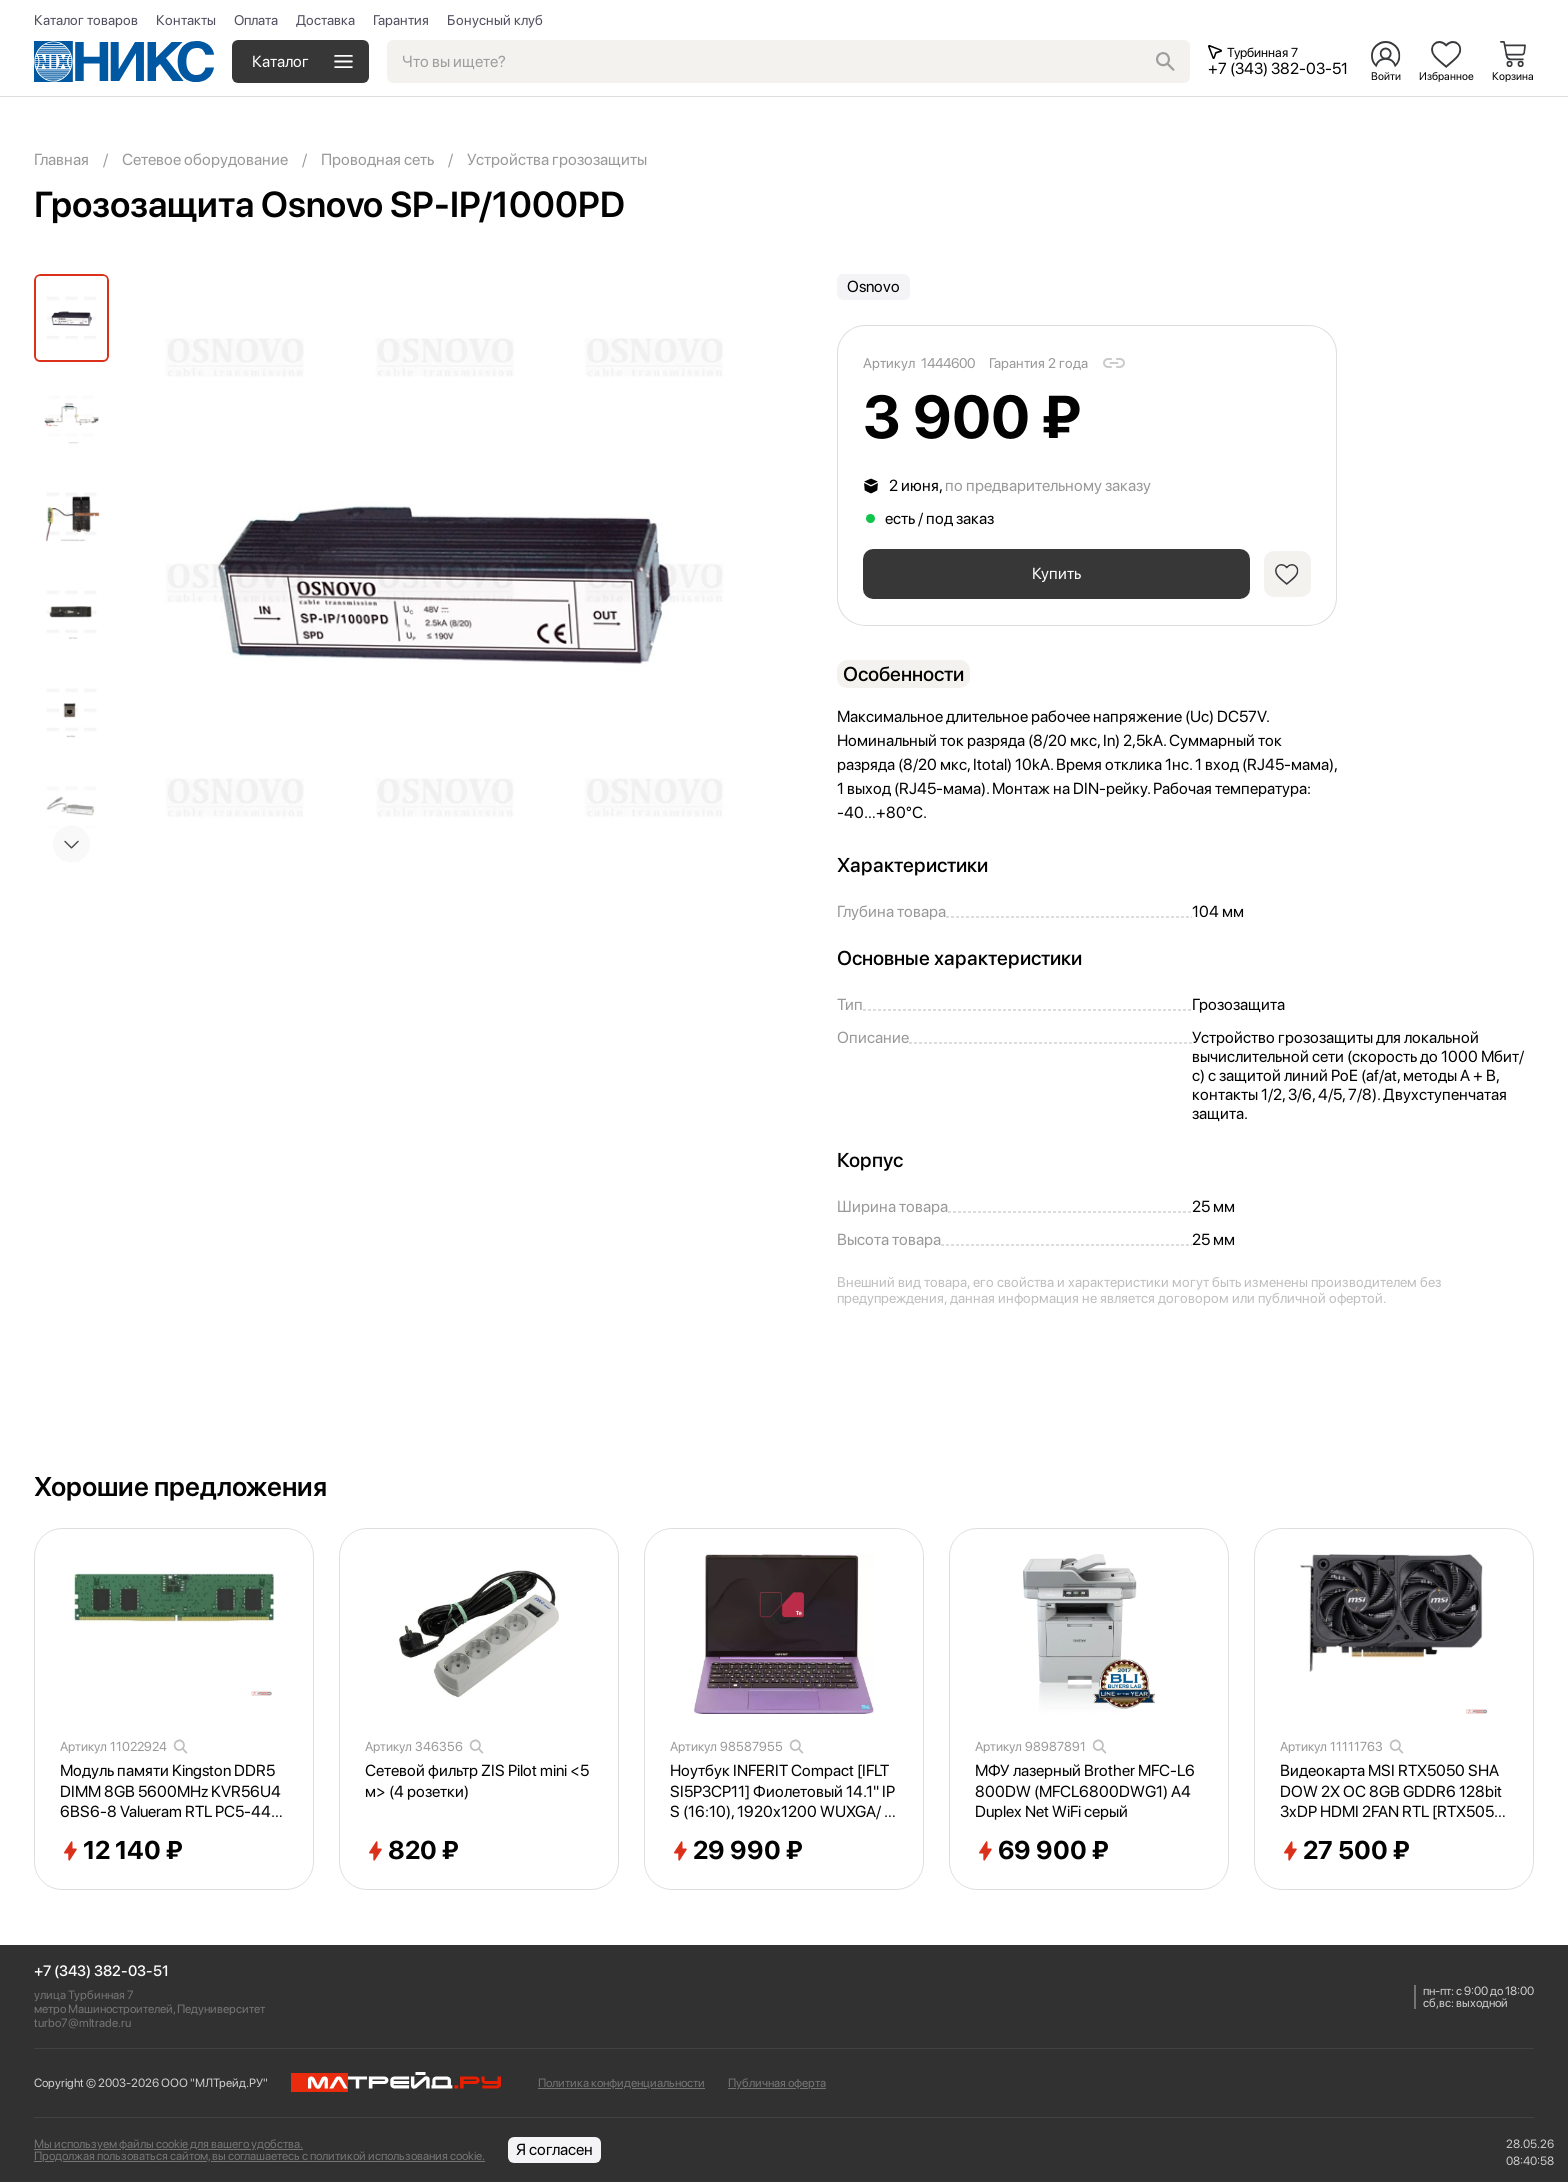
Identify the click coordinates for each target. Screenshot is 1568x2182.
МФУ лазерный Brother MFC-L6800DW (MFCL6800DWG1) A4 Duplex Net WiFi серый (1085, 1791)
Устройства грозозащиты (557, 159)
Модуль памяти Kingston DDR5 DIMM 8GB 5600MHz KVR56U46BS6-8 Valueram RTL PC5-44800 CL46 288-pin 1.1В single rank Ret (172, 1792)
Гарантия (401, 20)
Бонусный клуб (495, 20)
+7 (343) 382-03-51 (101, 1971)
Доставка (325, 20)
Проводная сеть (377, 159)
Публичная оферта (777, 2083)
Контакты (186, 20)
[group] (444, 584)
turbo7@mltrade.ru (82, 2023)
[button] (72, 844)
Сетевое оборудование (205, 159)
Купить (1054, 573)
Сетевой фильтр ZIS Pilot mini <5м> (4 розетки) (477, 1781)
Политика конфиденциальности (621, 2083)
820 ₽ (412, 1851)
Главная (61, 159)
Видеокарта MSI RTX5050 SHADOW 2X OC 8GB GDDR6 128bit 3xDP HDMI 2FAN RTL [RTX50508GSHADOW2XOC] (1392, 1792)
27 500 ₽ (1345, 1851)
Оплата (256, 20)
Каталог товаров (86, 20)
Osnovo (873, 286)
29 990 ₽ (736, 1851)
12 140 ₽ (121, 1851)
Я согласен (554, 2149)
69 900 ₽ (1042, 1851)
